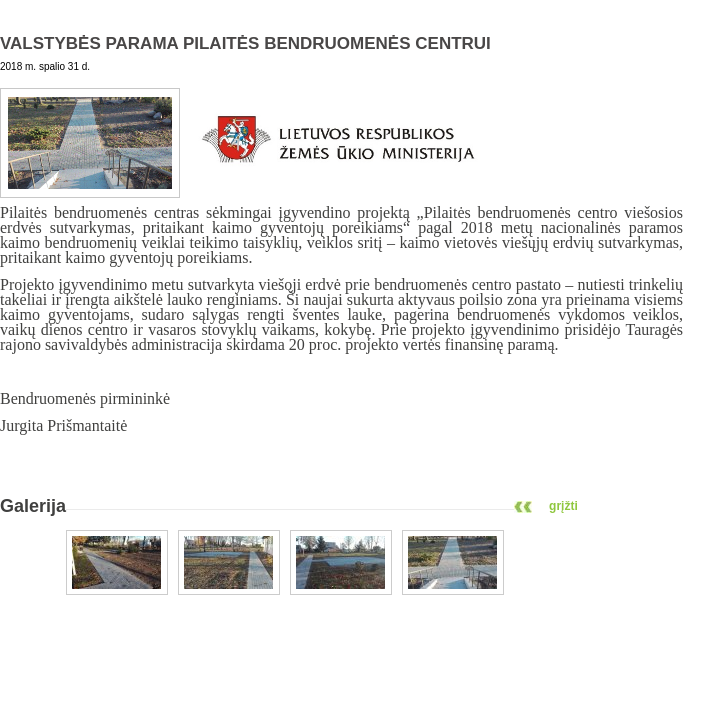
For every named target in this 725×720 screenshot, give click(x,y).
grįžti (563, 506)
